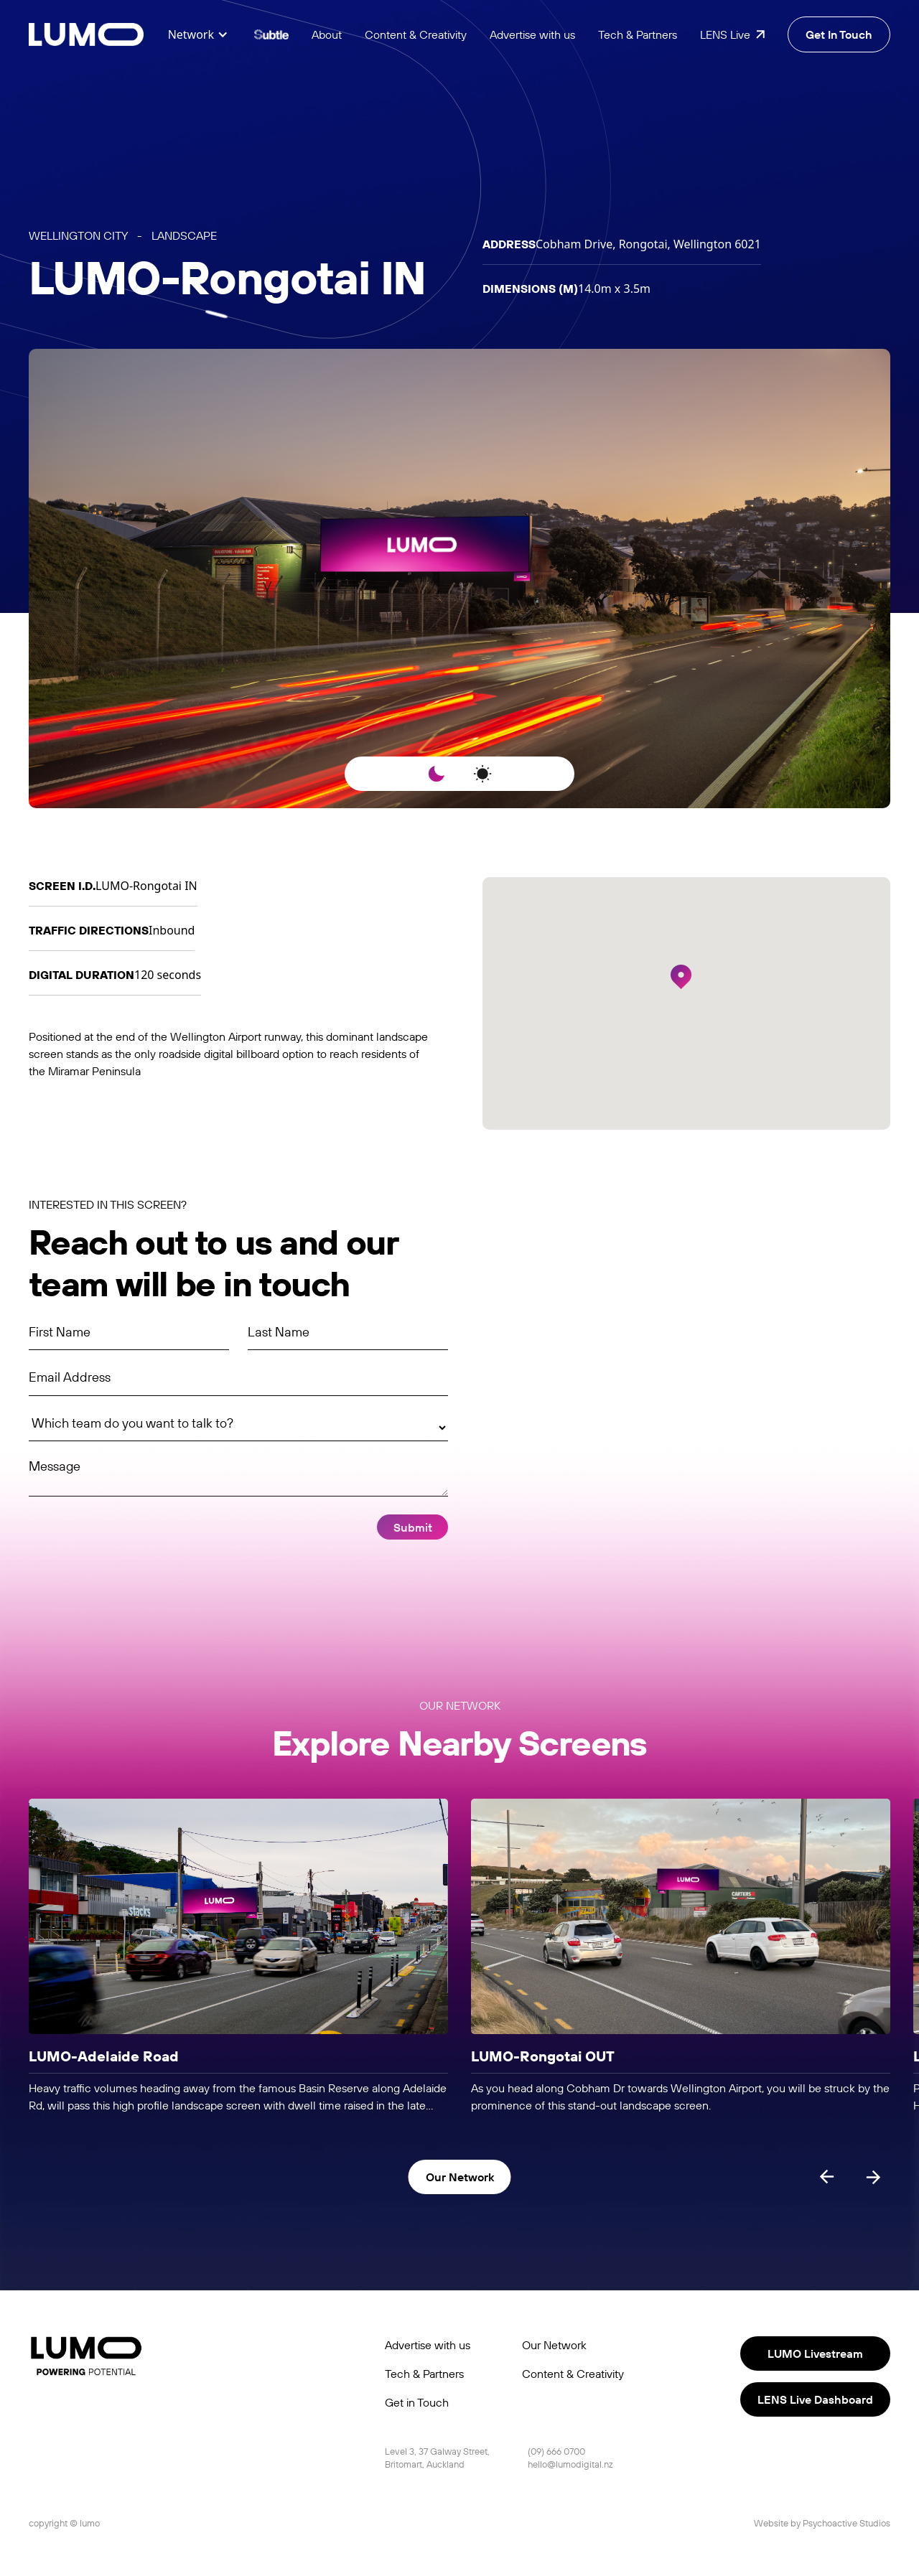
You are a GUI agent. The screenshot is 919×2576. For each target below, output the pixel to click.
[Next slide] (873, 2177)
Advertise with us (532, 34)
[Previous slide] (827, 2177)
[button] (198, 34)
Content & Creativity (416, 34)
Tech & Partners (637, 34)
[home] (86, 35)
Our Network (554, 2345)
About (327, 34)
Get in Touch (417, 2402)
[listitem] (238, 1956)
